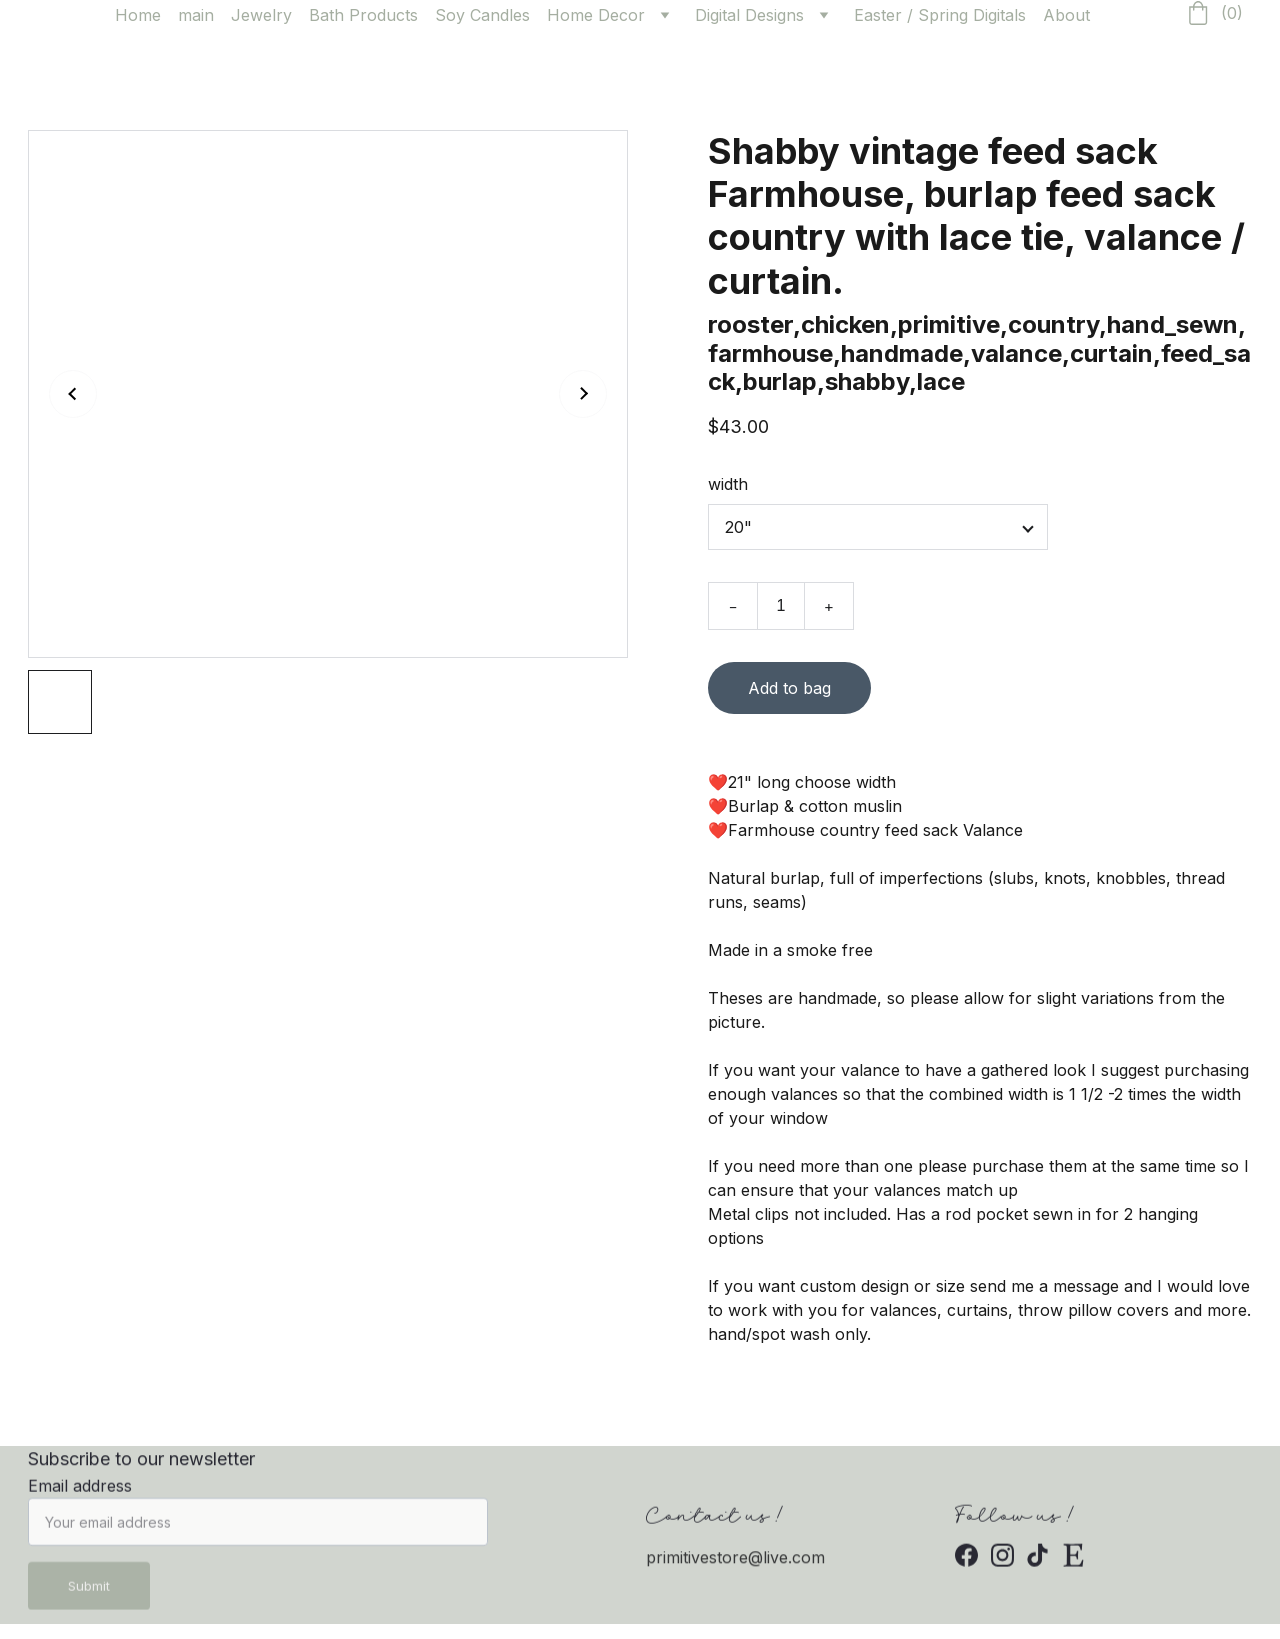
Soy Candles (482, 15)
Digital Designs (749, 15)
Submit (89, 1594)
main (196, 15)
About (1066, 15)
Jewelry (261, 15)
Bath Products (363, 15)
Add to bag (789, 691)
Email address (80, 1494)
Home (138, 15)
